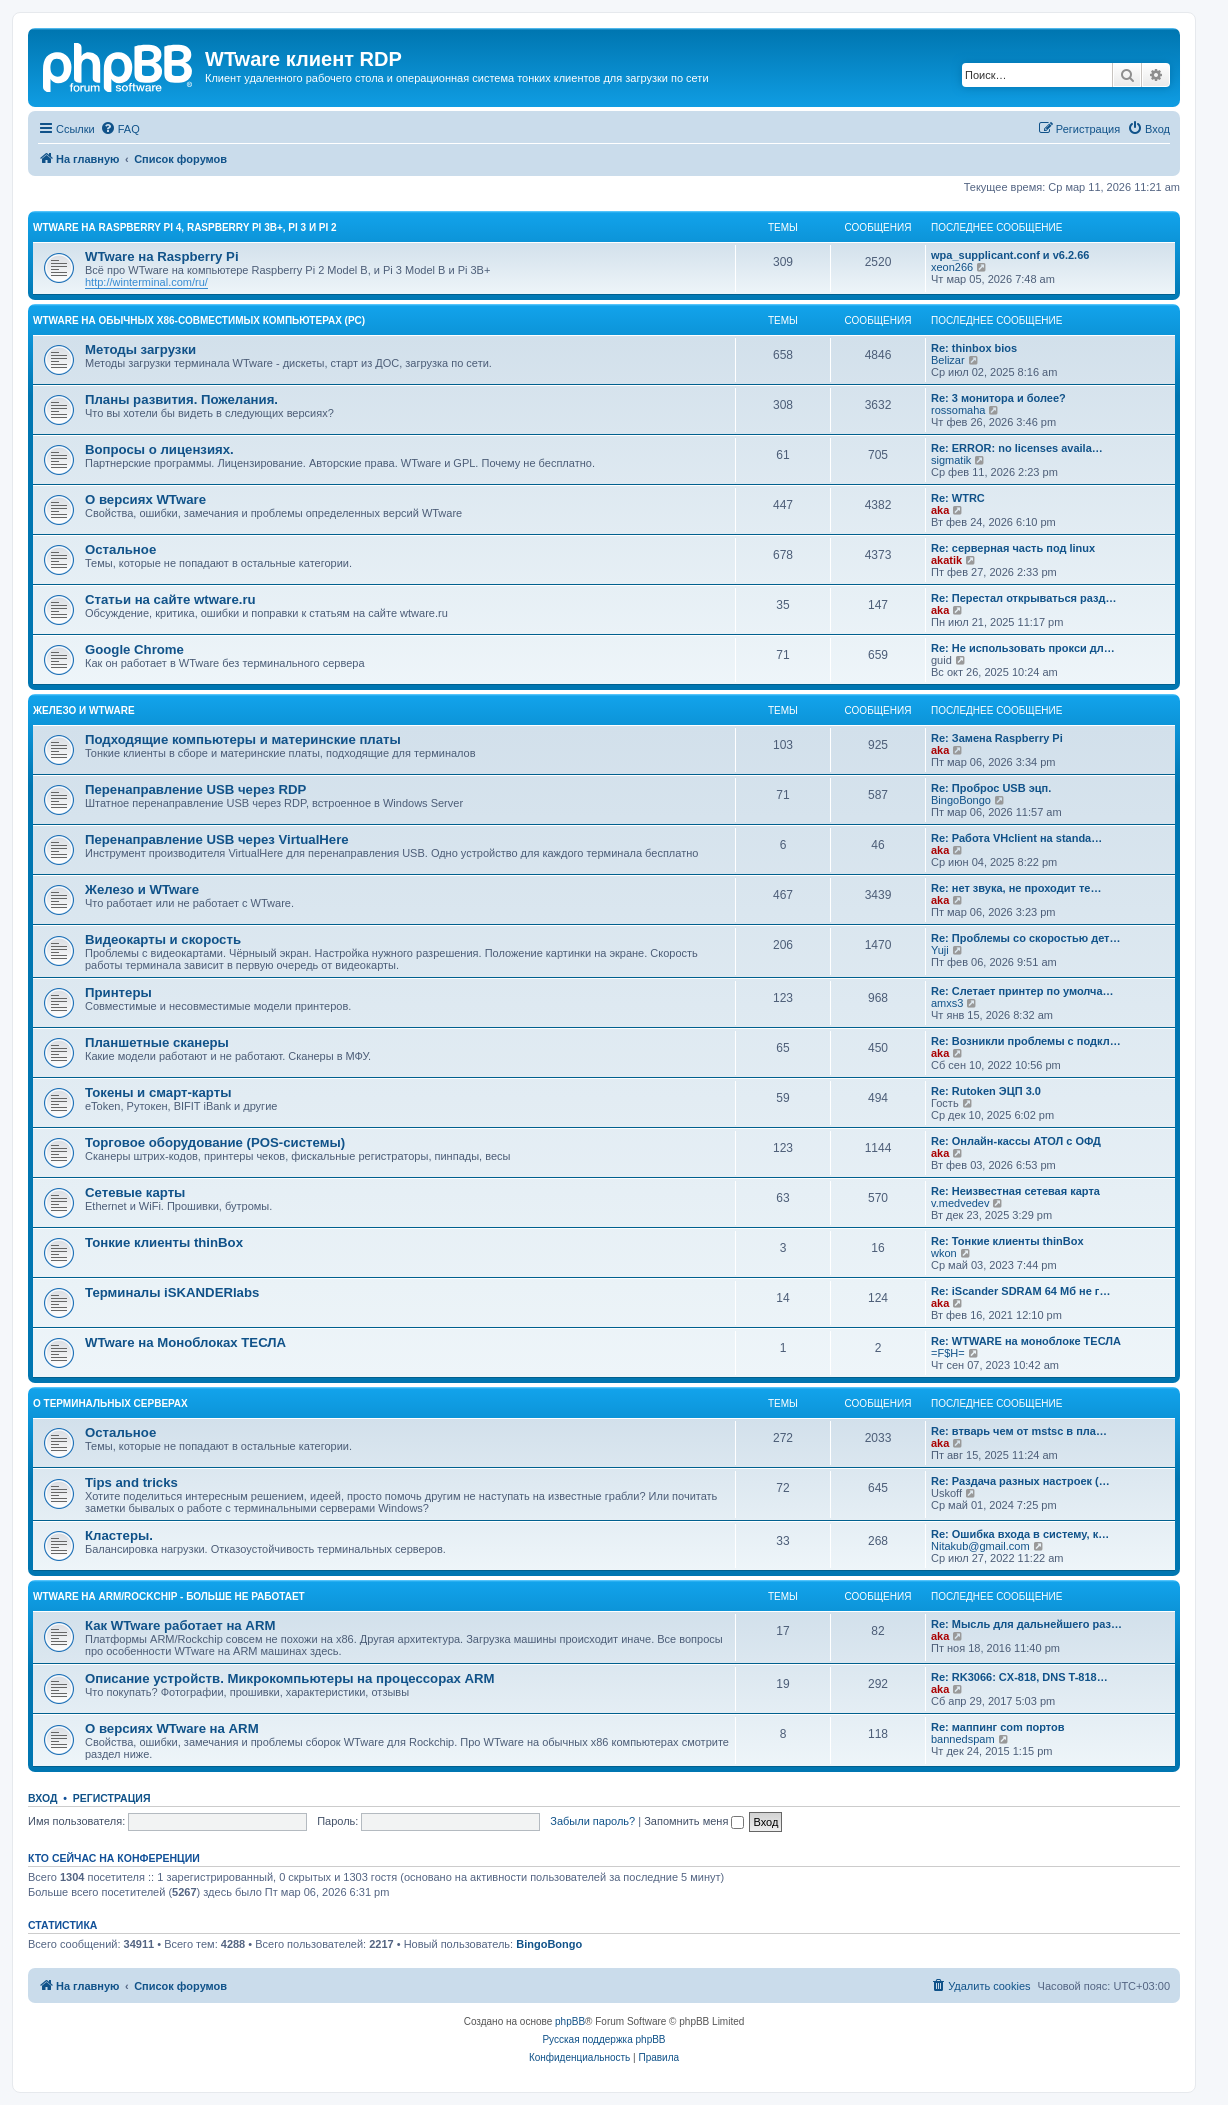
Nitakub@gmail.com (980, 1546)
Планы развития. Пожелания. (181, 399)
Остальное (120, 549)
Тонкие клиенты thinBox (164, 1242)
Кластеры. (119, 1535)
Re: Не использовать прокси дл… (1023, 648)
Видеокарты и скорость (163, 939)
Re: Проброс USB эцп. (991, 788)
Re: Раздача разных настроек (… (1020, 1481)
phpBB (570, 2021)
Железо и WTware (84, 710)
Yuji (940, 950)
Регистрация (112, 1798)
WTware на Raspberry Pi (162, 256)
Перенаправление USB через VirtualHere (217, 839)
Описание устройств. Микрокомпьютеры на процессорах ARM (290, 1678)
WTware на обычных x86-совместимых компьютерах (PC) (199, 320)
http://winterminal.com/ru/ (146, 282)
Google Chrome (134, 649)
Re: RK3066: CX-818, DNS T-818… (1019, 1677)
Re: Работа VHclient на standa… (1016, 838)
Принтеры (118, 992)
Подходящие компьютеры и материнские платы (243, 739)
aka (940, 510)
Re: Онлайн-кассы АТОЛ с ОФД (1016, 1141)
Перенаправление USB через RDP (195, 789)
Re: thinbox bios (974, 348)
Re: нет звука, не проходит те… (1016, 888)
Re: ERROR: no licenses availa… (1017, 448)
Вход (42, 1798)
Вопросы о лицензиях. (159, 449)
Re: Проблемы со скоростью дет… (1026, 938)
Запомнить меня (694, 1821)
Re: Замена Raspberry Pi (997, 738)
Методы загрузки (140, 349)
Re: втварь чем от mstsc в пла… (1019, 1431)
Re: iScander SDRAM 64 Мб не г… (1020, 1291)
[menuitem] (120, 129)
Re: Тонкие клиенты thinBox (1007, 1241)
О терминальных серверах (110, 1403)
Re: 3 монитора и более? (998, 398)
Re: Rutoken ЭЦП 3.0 (986, 1091)
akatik (946, 560)
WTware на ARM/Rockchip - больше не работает (169, 1596)
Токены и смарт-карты (158, 1092)
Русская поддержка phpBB (603, 2039)
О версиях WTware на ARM (172, 1728)
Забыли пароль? (592, 1821)
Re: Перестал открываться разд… (1024, 598)
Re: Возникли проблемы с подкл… (1026, 1041)
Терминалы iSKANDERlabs (172, 1292)
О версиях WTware (145, 499)
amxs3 (947, 1003)
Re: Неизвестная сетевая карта (1015, 1191)
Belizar (948, 360)
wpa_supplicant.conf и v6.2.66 (1010, 255)
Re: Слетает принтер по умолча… (1022, 991)
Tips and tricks (131, 1482)
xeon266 (952, 267)
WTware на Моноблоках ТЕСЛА (185, 1342)
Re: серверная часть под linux (1013, 548)
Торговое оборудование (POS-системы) (215, 1142)
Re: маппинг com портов (998, 1727)
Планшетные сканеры (157, 1042)
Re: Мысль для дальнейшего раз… (1026, 1624)
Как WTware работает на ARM (180, 1625)
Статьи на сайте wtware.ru (170, 599)
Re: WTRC (958, 498)
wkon (944, 1253)
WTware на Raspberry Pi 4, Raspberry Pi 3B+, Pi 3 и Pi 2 (185, 227)
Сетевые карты (135, 1192)
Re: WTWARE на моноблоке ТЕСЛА (1026, 1341)
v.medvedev (960, 1203)
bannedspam (963, 1739)
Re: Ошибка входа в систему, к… (1020, 1534)
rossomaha (958, 410)
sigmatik (951, 460)
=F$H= (948, 1353)
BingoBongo (961, 800)
